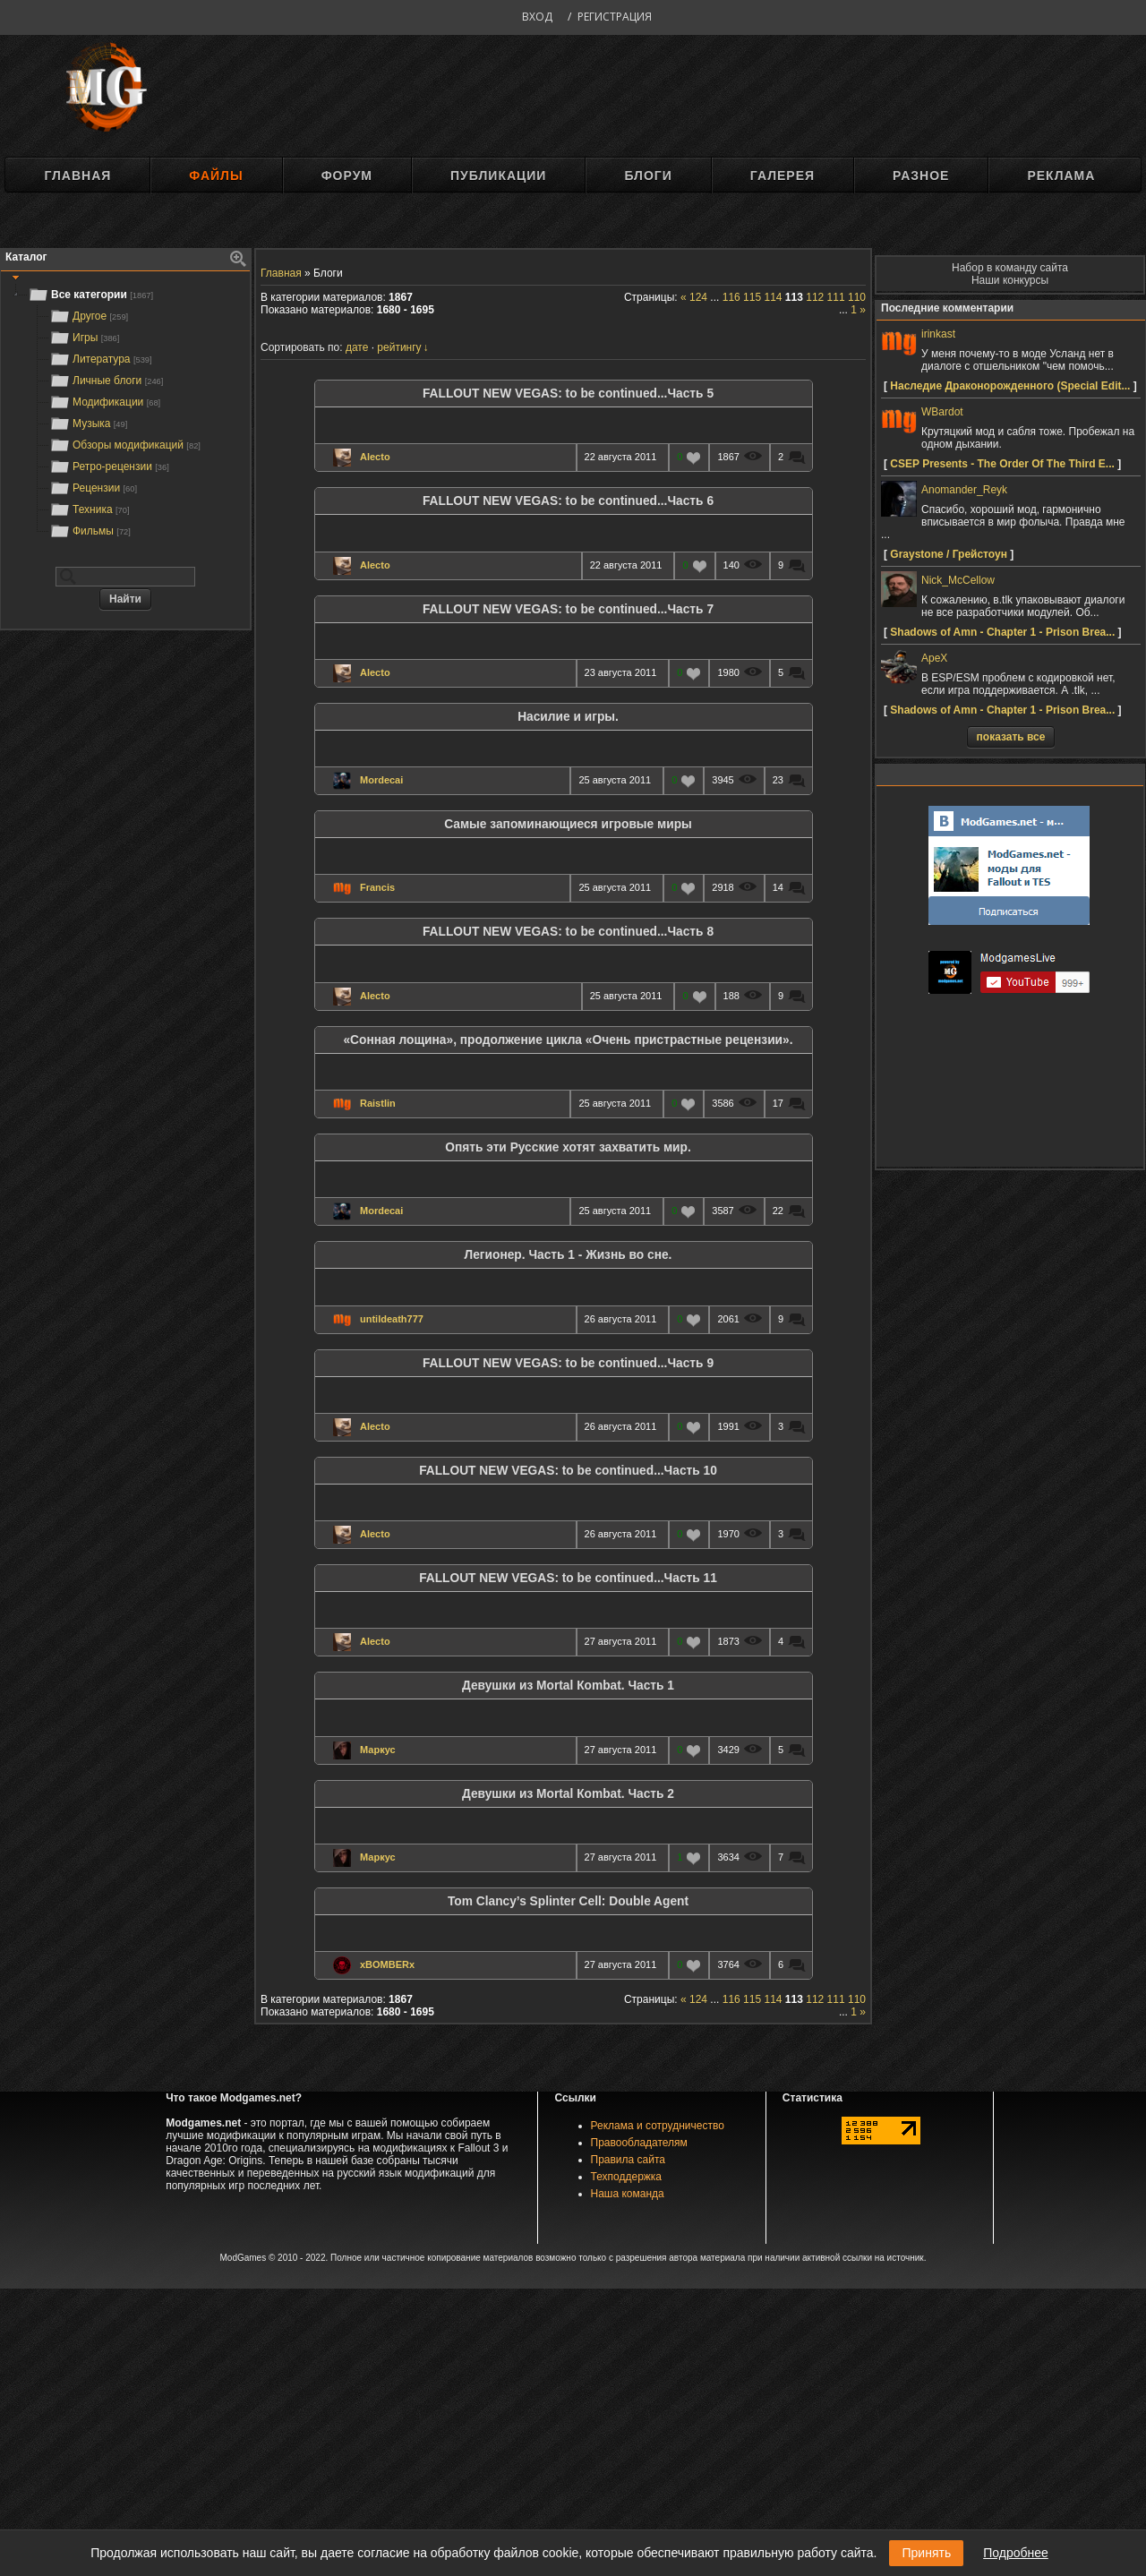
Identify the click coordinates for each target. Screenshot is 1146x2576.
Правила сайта (628, 2159)
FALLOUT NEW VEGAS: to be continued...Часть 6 (568, 501)
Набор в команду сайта (1010, 267)
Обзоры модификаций (125, 445)
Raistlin (378, 1103)
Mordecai (381, 780)
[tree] (125, 413)
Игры (84, 337)
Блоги (647, 175)
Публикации (498, 175)
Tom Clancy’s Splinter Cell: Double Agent (568, 1901)
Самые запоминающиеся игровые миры (568, 824)
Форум (346, 175)
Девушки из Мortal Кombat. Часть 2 (568, 1794)
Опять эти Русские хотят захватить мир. (568, 1147)
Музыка (88, 423)
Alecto (375, 456)
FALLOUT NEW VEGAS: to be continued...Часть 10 (568, 1470)
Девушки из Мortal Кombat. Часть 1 (568, 1685)
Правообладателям (639, 2142)
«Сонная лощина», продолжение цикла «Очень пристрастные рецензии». (567, 1040)
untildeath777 (391, 1319)
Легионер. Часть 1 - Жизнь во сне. (568, 1255)
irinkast (938, 334)
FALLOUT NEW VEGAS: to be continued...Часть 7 (568, 609)
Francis (377, 887)
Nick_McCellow (958, 580)
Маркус (378, 1749)
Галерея (782, 175)
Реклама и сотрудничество (657, 2125)
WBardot (942, 412)
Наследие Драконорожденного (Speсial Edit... (1010, 386)
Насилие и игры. (568, 716)
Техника (89, 509)
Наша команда (627, 2193)
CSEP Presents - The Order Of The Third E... (1002, 464)
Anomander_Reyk (964, 490)
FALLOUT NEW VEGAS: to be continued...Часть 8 (568, 931)
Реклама (1061, 175)
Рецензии (93, 488)
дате (357, 347)
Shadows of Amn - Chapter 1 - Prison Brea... (1002, 632)
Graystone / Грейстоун (948, 554)
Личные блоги (106, 380)
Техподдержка (627, 2176)
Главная (77, 175)
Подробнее (1015, 2553)
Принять (926, 2553)
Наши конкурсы (1009, 280)
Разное (921, 175)
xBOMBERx (387, 1964)
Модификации (104, 402)
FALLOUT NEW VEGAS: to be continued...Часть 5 (568, 393)
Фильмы (90, 531)
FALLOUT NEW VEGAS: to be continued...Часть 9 (568, 1363)
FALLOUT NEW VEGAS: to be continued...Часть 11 (568, 1578)
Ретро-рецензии (109, 466)
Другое (88, 316)
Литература (100, 359)
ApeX (934, 658)
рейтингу (399, 347)
